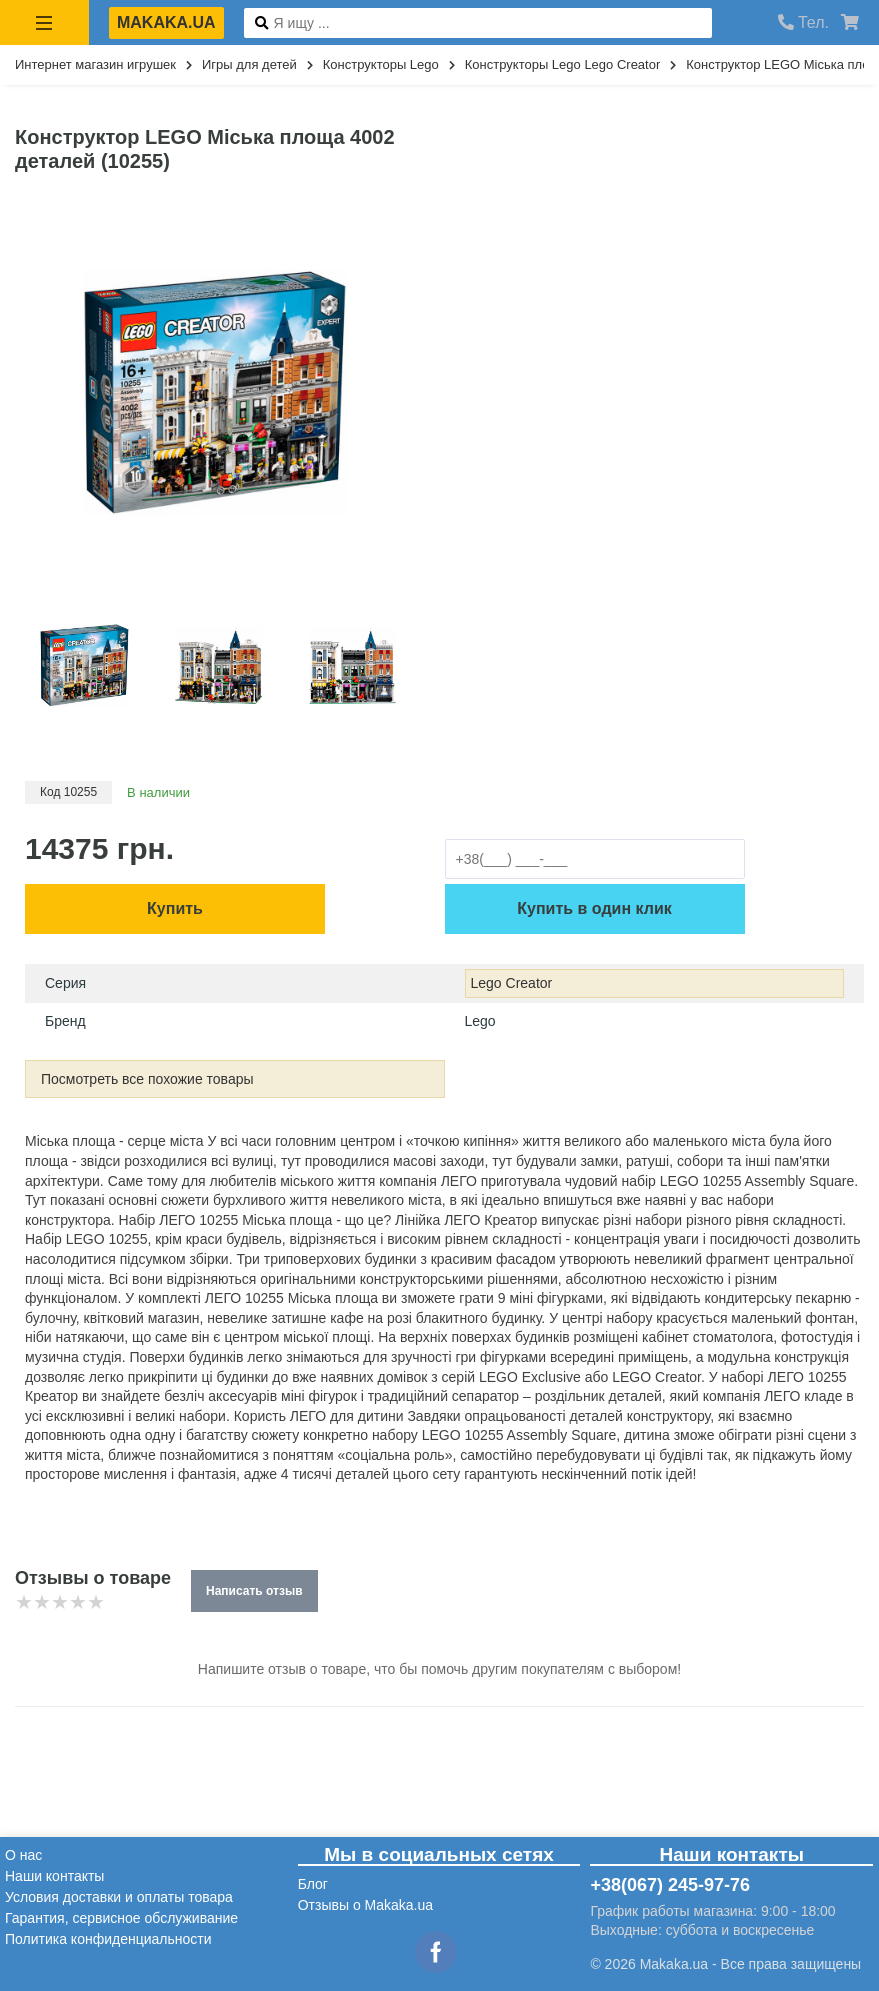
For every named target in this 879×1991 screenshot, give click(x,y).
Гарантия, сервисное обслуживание (121, 1918)
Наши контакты (54, 1876)
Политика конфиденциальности (108, 1939)
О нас (23, 1855)
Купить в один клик (594, 908)
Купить (175, 908)
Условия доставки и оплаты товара (119, 1897)
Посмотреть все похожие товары (147, 1079)
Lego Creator (512, 983)
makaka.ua (166, 22)
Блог (313, 1884)
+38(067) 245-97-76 (670, 1885)
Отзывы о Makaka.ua (365, 1905)
